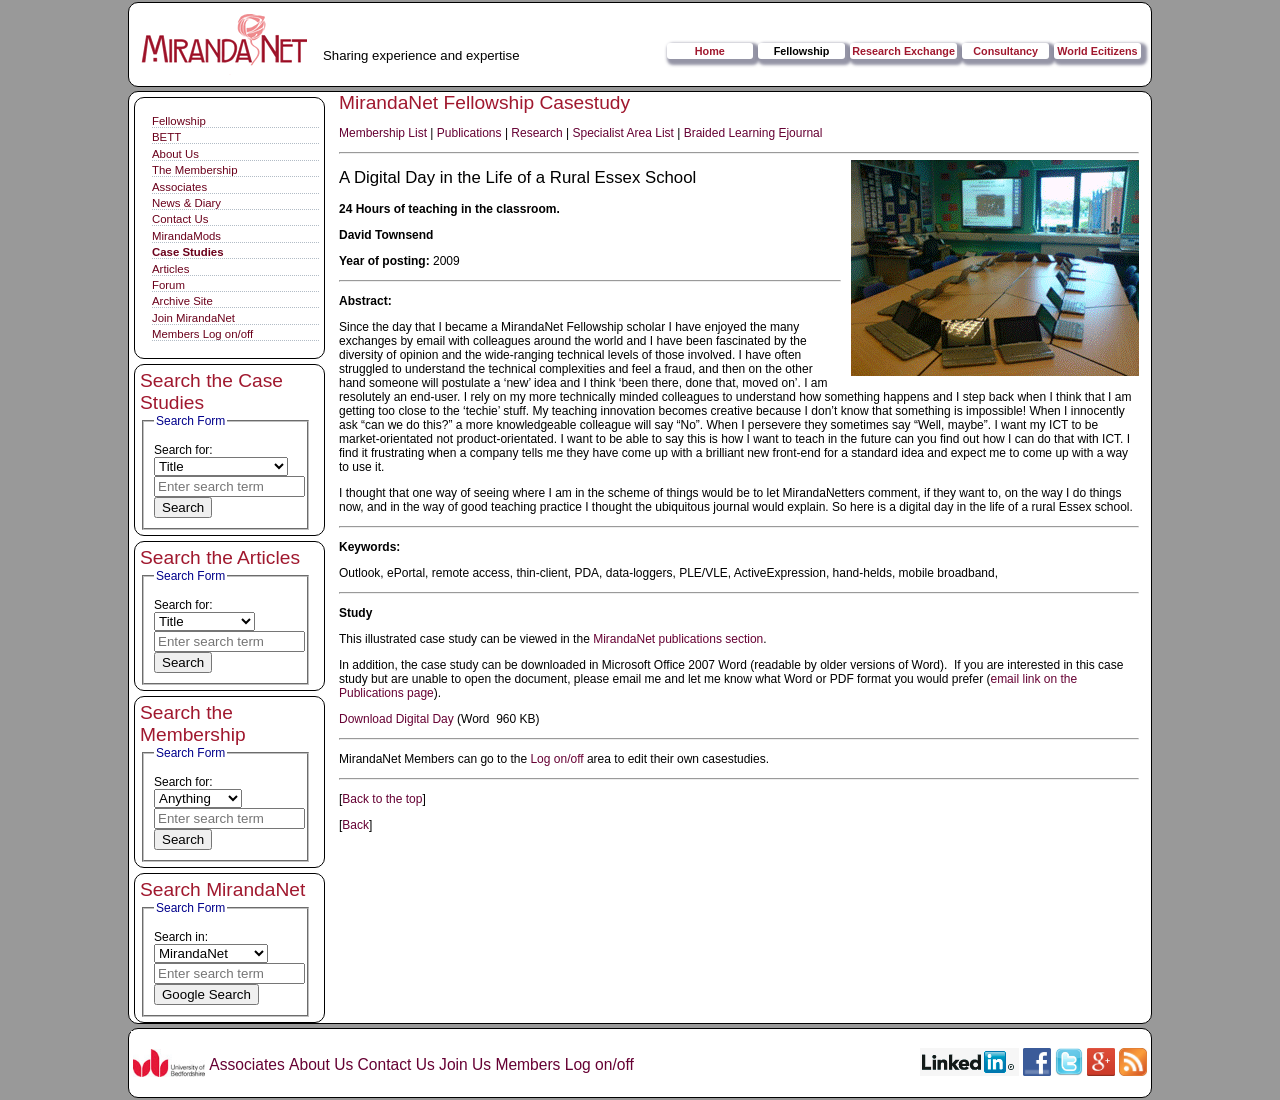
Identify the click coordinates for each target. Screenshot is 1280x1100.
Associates (179, 187)
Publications (469, 133)
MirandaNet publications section (678, 639)
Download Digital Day (396, 719)
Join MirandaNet (193, 318)
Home (710, 51)
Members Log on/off (202, 334)
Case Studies (188, 252)
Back (355, 825)
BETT (166, 137)
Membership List (383, 133)
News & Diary (186, 203)
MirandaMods (186, 236)
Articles (170, 269)
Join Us (465, 1064)
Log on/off (556, 759)
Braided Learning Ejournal (753, 133)
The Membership (194, 170)
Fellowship (802, 51)
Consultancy (1005, 51)
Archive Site (182, 301)
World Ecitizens (1097, 51)
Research (536, 133)
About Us (175, 154)
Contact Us (180, 219)
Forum (168, 285)
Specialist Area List (623, 133)
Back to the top (382, 799)
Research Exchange (903, 51)
